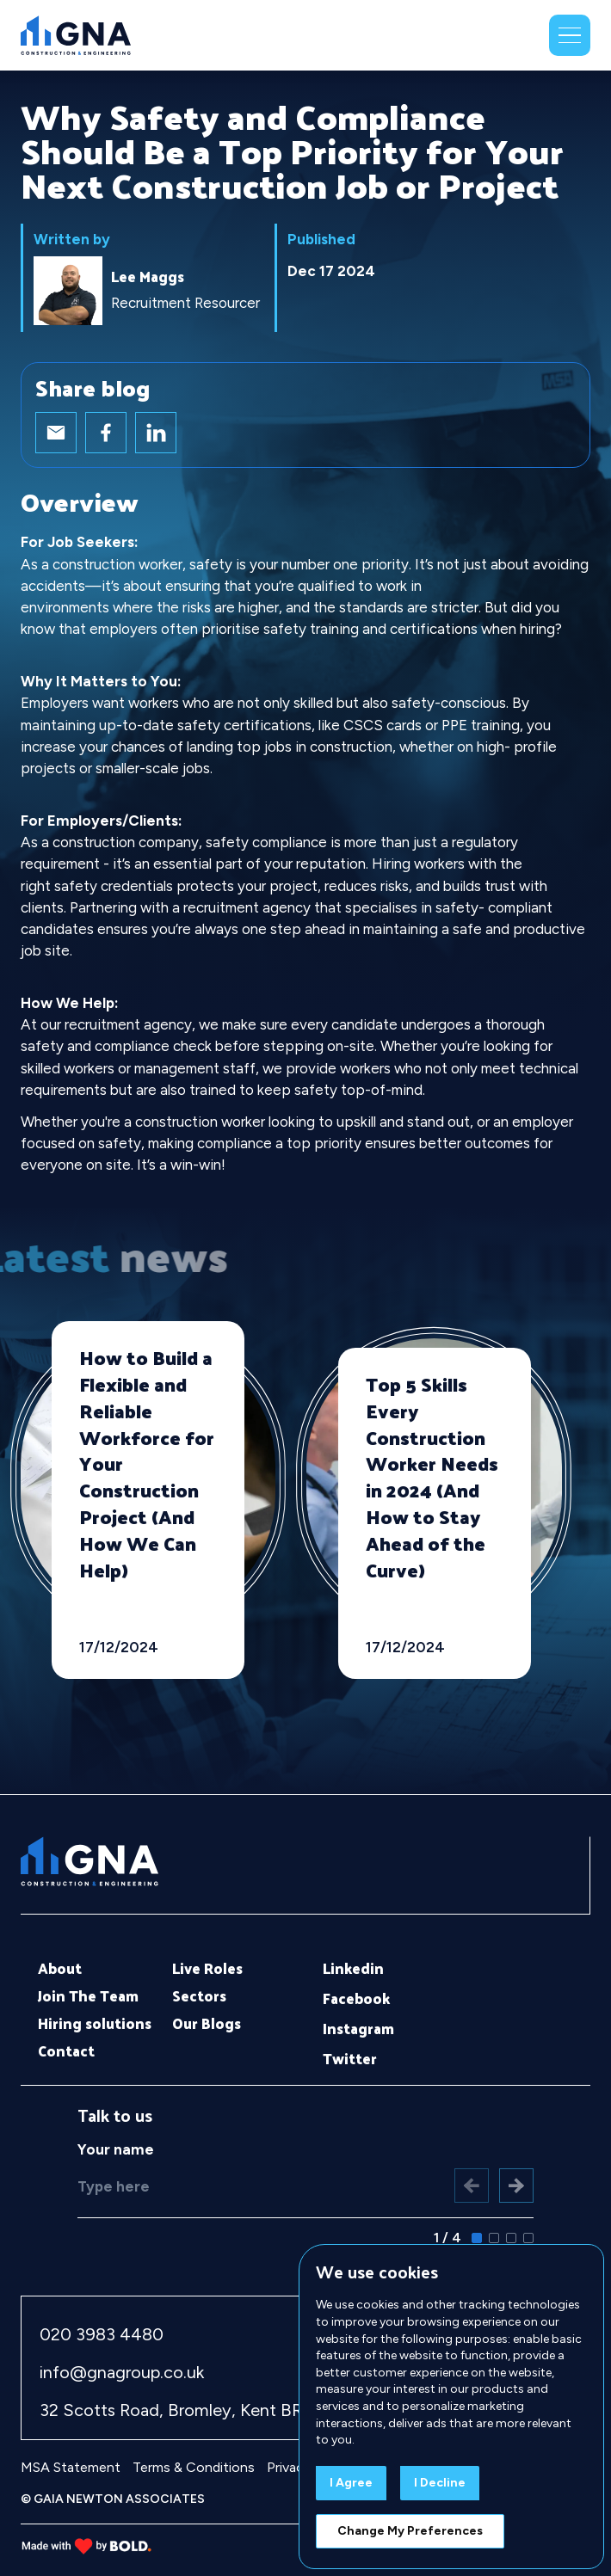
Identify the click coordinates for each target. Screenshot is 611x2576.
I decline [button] (440, 2482)
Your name (115, 2149)
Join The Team (88, 1996)
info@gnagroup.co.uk (122, 2372)
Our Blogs (206, 2023)
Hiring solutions (94, 2023)
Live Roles (207, 1968)
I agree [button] (351, 2482)
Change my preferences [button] (410, 2531)
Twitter (350, 2059)
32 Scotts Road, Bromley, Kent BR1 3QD (194, 2410)
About (60, 1968)
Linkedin (353, 1968)
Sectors (199, 1996)
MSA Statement (70, 2467)
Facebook (356, 1998)
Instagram (358, 2029)
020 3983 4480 (102, 2334)
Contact (66, 2051)
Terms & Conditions (194, 2467)
